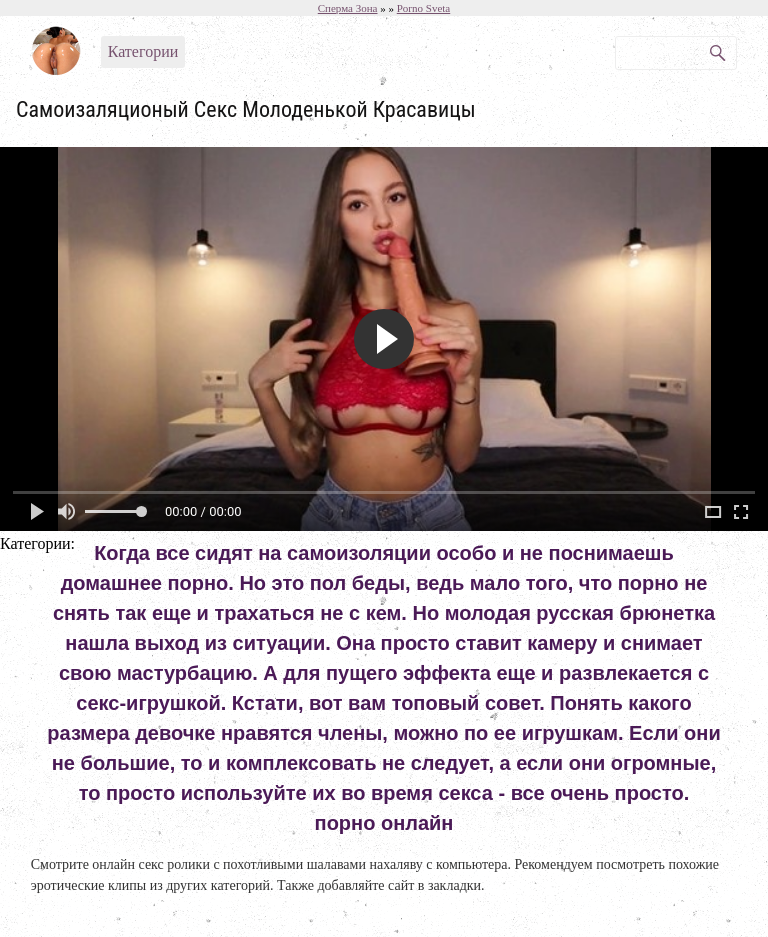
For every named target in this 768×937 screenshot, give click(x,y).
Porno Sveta (423, 8)
